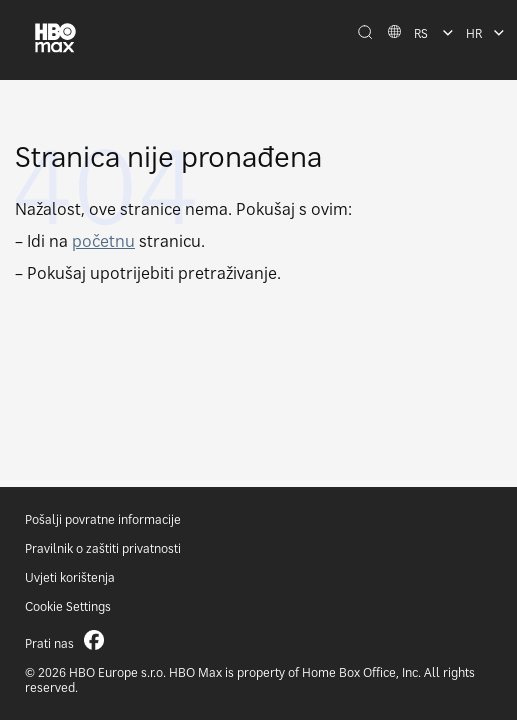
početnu (103, 241)
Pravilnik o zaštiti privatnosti (103, 548)
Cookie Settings (68, 606)
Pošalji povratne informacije (103, 519)
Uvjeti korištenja (70, 577)
